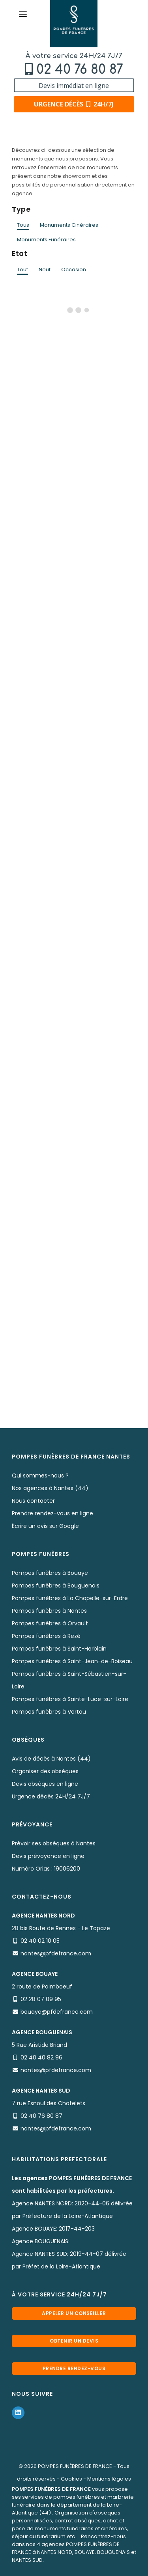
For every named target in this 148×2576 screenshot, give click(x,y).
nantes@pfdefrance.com (56, 1953)
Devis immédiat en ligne (74, 85)
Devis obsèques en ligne (45, 1784)
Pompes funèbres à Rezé (46, 1636)
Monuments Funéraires (46, 239)
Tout (22, 269)
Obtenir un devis (74, 2340)
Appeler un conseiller (74, 2313)
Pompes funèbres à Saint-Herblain (59, 1649)
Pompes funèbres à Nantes (49, 1611)
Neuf (45, 269)
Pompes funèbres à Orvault (50, 1623)
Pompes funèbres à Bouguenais (55, 1585)
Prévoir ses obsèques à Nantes (54, 1843)
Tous (23, 225)
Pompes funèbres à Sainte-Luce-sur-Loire (70, 1699)
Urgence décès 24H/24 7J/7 (51, 1796)
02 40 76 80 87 (79, 69)
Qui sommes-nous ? (40, 1475)
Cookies (71, 2479)
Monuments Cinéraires (69, 225)
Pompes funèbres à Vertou (49, 1712)
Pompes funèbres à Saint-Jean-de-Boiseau (72, 1661)
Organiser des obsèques (45, 1771)
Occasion (73, 269)
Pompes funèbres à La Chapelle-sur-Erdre (70, 1598)
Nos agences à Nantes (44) (50, 1488)
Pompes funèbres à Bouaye (50, 1573)
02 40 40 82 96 (41, 2057)
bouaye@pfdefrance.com (57, 2012)
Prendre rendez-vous (74, 2368)
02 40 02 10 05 (40, 1941)
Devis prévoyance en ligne (48, 1856)
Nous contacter (33, 1501)
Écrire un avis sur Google (45, 1526)
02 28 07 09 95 (41, 1999)
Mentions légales (109, 2479)
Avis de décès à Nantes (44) (51, 1759)
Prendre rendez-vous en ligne (52, 1513)
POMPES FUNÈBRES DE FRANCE (75, 2466)
